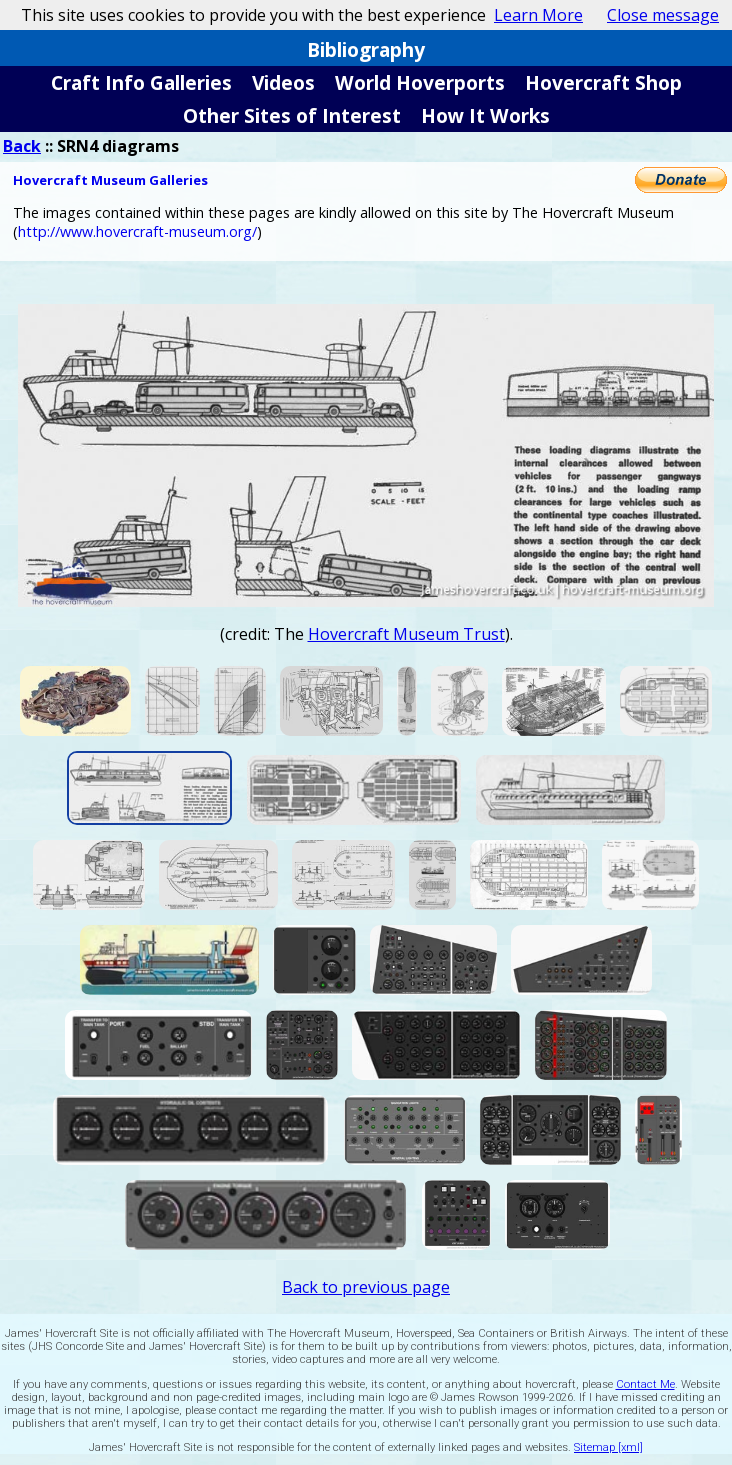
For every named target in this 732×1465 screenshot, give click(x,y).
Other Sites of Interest (292, 115)
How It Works (485, 115)
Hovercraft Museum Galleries (110, 180)
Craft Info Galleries (141, 82)
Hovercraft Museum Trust (406, 634)
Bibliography (366, 49)
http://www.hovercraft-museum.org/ (137, 231)
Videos (283, 82)
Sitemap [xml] (608, 1447)
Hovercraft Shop (603, 82)
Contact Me (645, 1384)
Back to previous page (366, 1287)
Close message (663, 15)
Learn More (538, 15)
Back (22, 146)
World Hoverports (420, 82)
